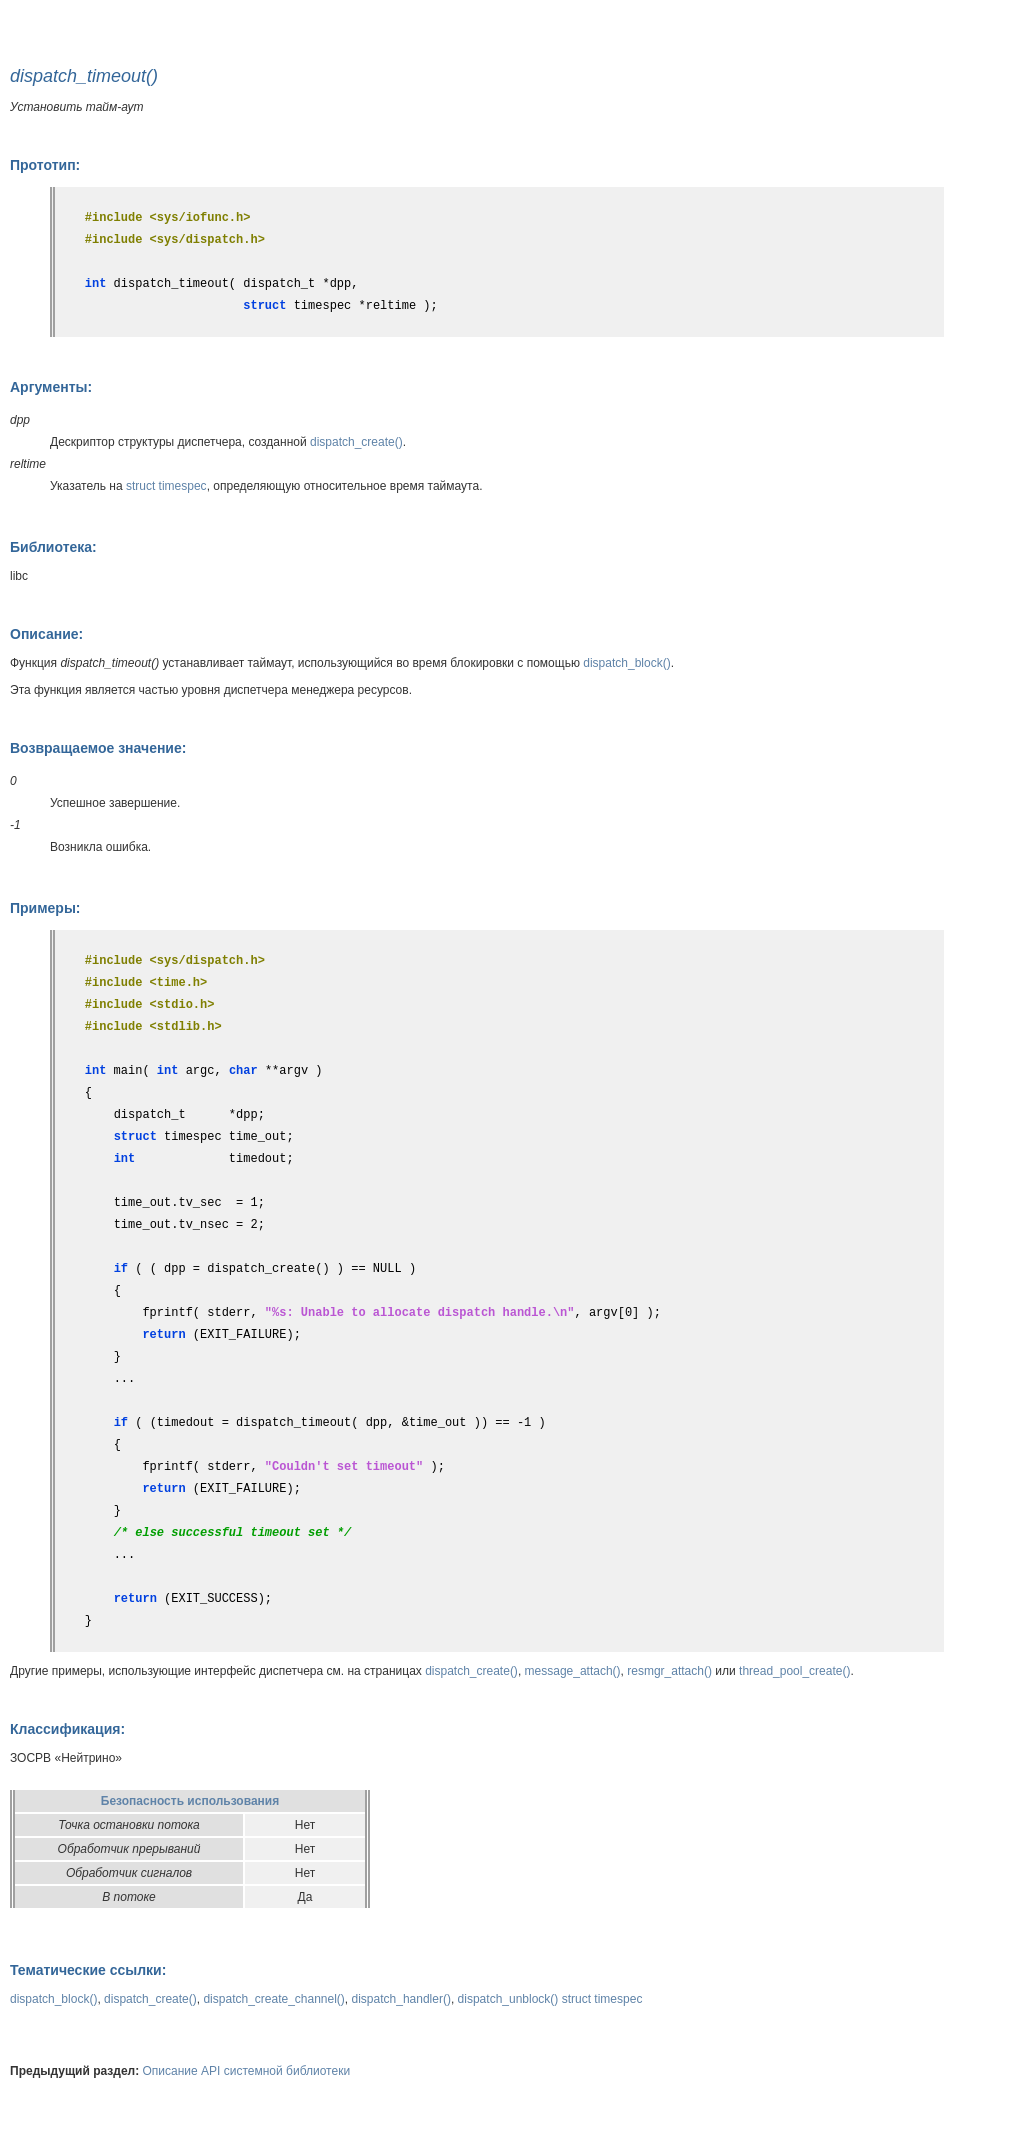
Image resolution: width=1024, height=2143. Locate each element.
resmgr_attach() (669, 1671)
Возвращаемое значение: (98, 748)
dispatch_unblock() (508, 1999)
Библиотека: (53, 547)
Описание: (46, 634)
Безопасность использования (190, 1801)
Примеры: (45, 908)
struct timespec (166, 486)
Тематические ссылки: (88, 1970)
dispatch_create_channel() (273, 1999)
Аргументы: (51, 387)
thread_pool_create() (794, 1671)
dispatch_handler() (401, 1999)
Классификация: (67, 1729)
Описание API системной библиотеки (247, 2071)
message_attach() (573, 1671)
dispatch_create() (356, 442)
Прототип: (45, 165)
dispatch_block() (626, 663)
